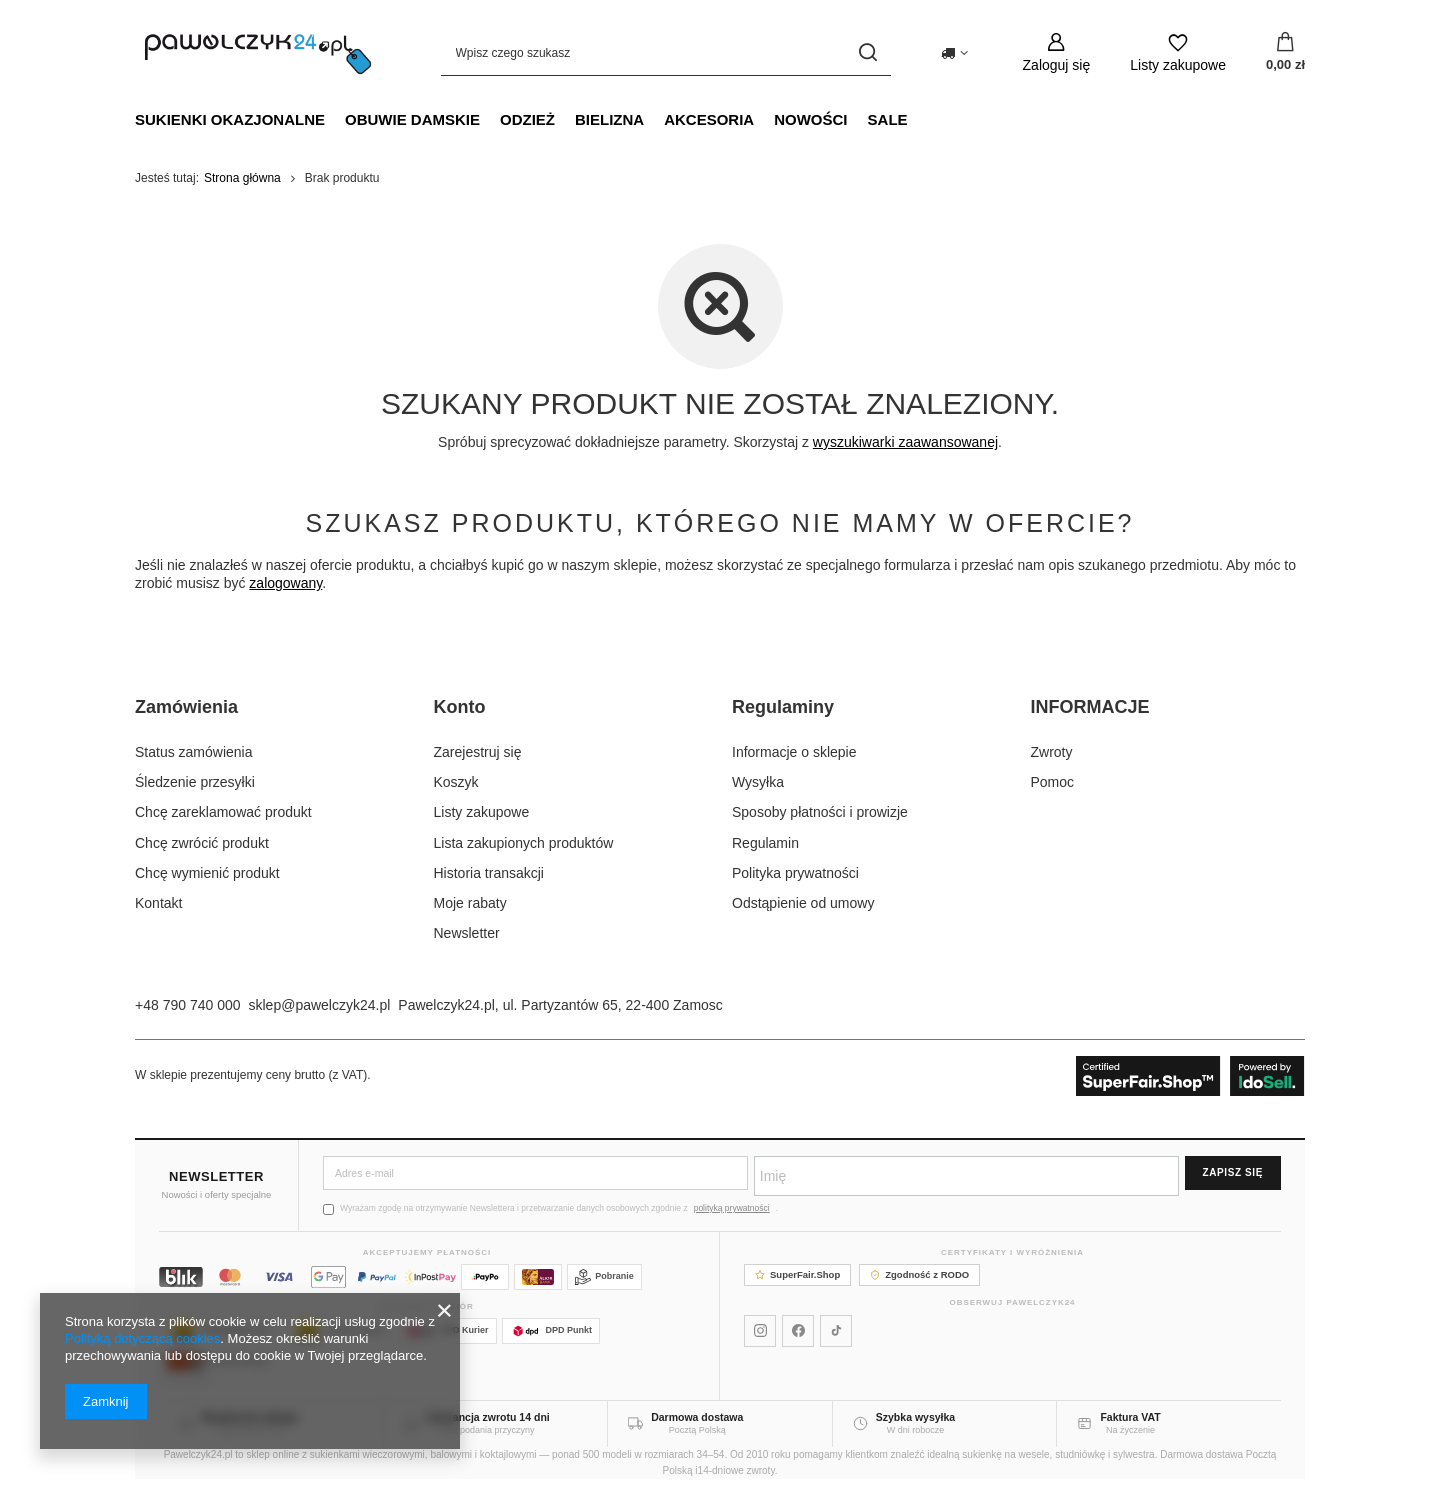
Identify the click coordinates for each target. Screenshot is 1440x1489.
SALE (888, 119)
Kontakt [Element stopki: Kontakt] (158, 903)
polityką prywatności (732, 1208)
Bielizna (609, 119)
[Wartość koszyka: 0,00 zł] (1285, 53)
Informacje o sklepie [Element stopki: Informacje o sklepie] (794, 752)
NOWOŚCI (810, 119)
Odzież (527, 119)
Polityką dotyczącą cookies (142, 1338)
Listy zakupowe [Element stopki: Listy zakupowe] (482, 812)
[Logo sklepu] (258, 53)
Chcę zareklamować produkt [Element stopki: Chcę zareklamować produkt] (223, 812)
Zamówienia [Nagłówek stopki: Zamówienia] (186, 707)
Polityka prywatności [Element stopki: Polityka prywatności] (795, 873)
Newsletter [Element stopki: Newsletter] (467, 933)
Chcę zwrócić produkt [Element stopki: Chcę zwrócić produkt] (202, 843)
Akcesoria (709, 119)
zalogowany (285, 583)
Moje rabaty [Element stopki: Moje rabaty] (470, 903)
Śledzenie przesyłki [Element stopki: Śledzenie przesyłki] (195, 782)
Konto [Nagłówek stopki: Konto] (460, 707)
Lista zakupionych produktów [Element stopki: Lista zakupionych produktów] (524, 843)
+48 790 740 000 (188, 1005)
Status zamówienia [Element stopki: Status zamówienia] (194, 752)
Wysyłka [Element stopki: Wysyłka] (758, 782)
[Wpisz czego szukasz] (666, 52)
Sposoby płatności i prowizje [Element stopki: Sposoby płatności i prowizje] (820, 812)
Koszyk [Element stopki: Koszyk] (456, 782)
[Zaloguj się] (1057, 52)
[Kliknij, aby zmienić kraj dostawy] (954, 53)
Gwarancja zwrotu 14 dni (488, 1417)
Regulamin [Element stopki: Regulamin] (765, 843)
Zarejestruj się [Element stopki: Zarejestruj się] (478, 752)
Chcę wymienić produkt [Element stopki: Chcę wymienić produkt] (207, 873)
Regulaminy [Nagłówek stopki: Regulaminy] (783, 707)
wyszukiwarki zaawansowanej (905, 442)
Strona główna (242, 178)
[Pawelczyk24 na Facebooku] (798, 1331)
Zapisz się (1233, 1172)
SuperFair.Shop (797, 1274)
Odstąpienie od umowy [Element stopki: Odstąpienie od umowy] (803, 903)
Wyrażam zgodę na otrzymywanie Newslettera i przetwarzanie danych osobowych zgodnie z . (550, 1208)
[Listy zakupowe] (1178, 52)
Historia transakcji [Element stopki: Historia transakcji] (489, 873)
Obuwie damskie (412, 119)
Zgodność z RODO (919, 1274)
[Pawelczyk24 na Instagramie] (760, 1331)
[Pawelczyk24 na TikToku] (836, 1331)
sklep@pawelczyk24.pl (320, 1005)
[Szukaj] (868, 52)
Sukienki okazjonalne (230, 119)
